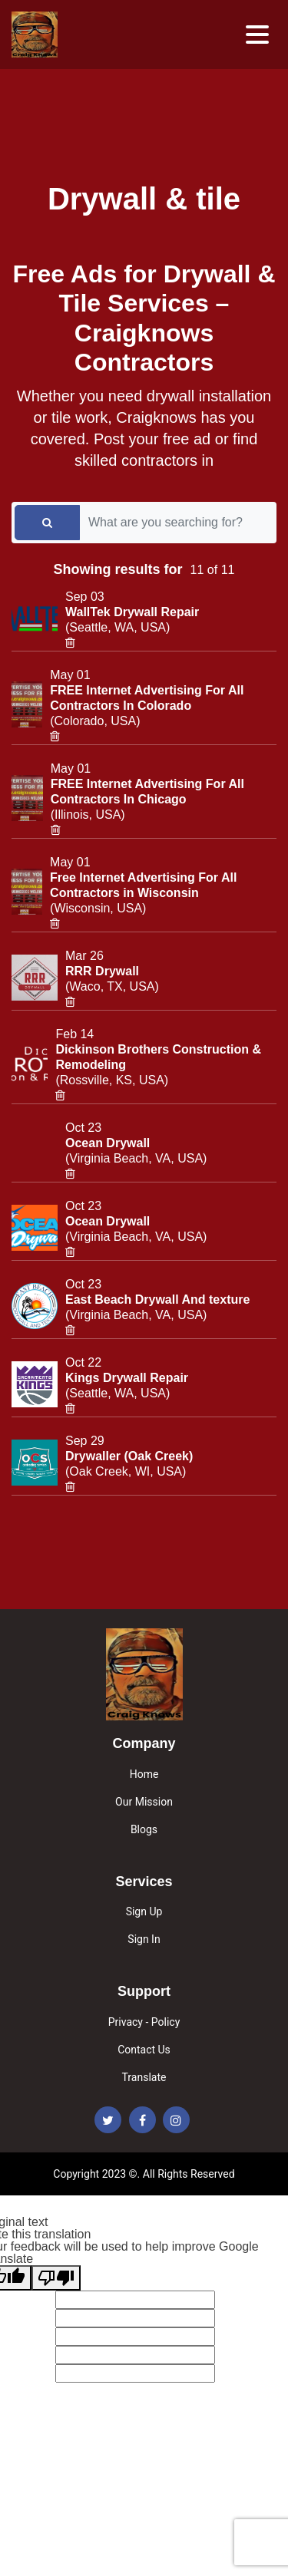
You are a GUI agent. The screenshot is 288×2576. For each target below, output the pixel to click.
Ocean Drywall (107, 1142)
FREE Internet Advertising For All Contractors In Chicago (147, 791)
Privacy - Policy (144, 2022)
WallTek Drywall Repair (132, 611)
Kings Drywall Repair (126, 1377)
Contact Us (144, 2049)
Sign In (143, 1939)
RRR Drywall (102, 971)
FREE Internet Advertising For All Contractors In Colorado (146, 698)
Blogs (144, 1829)
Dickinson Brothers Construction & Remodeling (158, 1057)
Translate (144, 2077)
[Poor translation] (56, 2278)
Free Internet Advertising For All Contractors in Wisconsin (143, 885)
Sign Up (144, 1911)
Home (144, 1774)
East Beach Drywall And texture (157, 1299)
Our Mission (144, 1802)
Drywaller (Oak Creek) (129, 1456)
